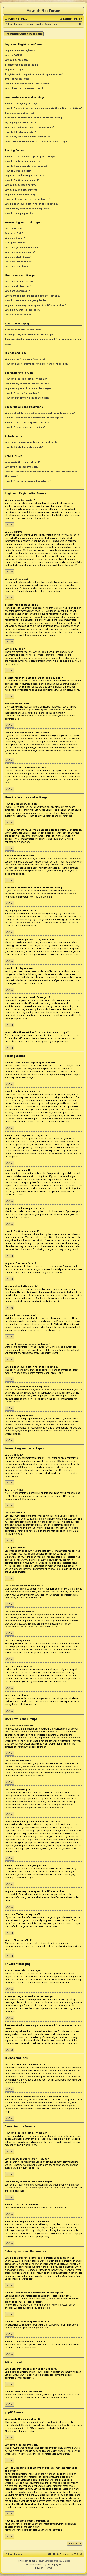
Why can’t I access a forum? (20, 184)
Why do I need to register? (20, 50)
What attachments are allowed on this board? (31, 442)
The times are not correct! (20, 113)
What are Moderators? (18, 286)
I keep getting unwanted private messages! (29, 334)
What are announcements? (20, 252)
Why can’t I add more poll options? (24, 175)
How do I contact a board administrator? (28, 481)
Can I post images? (15, 242)
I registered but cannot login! (21, 64)
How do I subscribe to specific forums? (27, 422)
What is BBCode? (14, 228)
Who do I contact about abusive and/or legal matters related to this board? (41, 474)
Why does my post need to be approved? (27, 208)
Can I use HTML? (14, 233)
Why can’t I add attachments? (22, 189)
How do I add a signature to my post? (26, 165)
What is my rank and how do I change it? (27, 136)
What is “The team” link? (19, 314)
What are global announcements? (24, 247)
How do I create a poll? (18, 170)
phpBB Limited (22, 2425)
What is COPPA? (13, 55)
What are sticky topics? (18, 256)
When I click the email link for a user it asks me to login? (37, 141)
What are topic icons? (17, 266)
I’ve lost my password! (17, 78)
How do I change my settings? (22, 103)
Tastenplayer (54, 2564)
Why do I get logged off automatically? (27, 83)
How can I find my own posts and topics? (28, 397)
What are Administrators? (20, 281)
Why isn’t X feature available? (21, 466)
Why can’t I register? (16, 59)
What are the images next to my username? (29, 127)
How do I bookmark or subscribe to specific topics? (34, 417)
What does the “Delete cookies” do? (25, 88)
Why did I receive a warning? (21, 194)
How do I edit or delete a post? (22, 161)
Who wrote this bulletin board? (22, 462)
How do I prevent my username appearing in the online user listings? (43, 108)
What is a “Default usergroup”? (22, 309)
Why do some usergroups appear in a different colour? (35, 305)
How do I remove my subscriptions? (25, 427)
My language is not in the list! (21, 122)
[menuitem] (23, 19)
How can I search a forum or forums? (26, 378)
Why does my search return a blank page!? (28, 388)
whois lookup (12, 2482)
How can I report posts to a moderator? (28, 199)
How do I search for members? (22, 393)
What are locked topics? (18, 261)
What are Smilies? (15, 238)
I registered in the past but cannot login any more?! (34, 74)
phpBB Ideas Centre (69, 2450)
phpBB (21, 925)
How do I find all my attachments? (24, 446)
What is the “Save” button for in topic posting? (31, 203)
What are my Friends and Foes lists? (25, 359)
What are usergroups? (17, 290)
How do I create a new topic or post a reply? (30, 156)
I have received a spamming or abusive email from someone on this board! (43, 341)
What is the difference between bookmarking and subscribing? (40, 413)
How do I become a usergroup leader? (26, 300)
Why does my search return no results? (27, 383)
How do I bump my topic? (19, 213)
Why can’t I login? (15, 69)
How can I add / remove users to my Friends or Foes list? (36, 363)
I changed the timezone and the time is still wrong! (34, 117)
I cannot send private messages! (23, 329)
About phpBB (11, 2431)
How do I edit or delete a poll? (22, 180)
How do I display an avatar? (20, 132)
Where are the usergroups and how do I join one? (32, 295)
